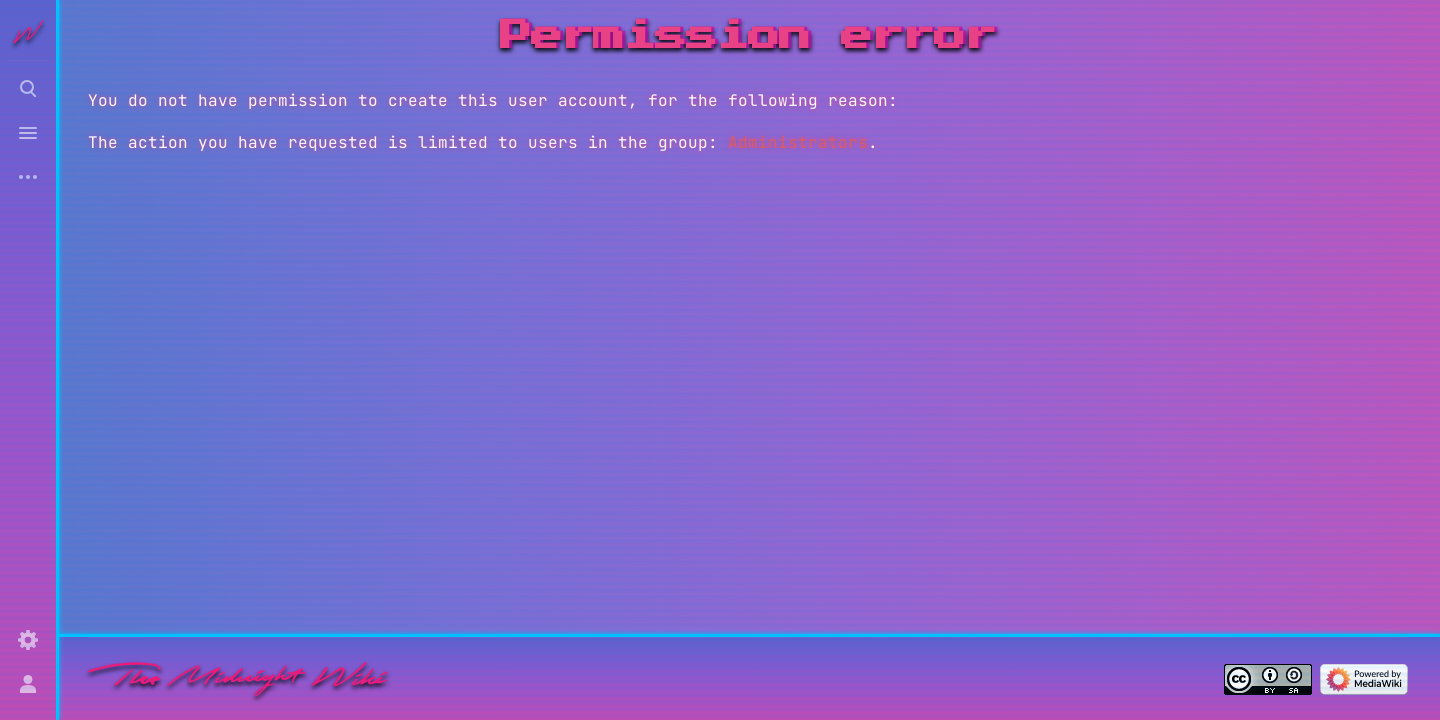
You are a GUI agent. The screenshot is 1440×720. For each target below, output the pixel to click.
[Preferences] (28, 640)
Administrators (798, 142)
